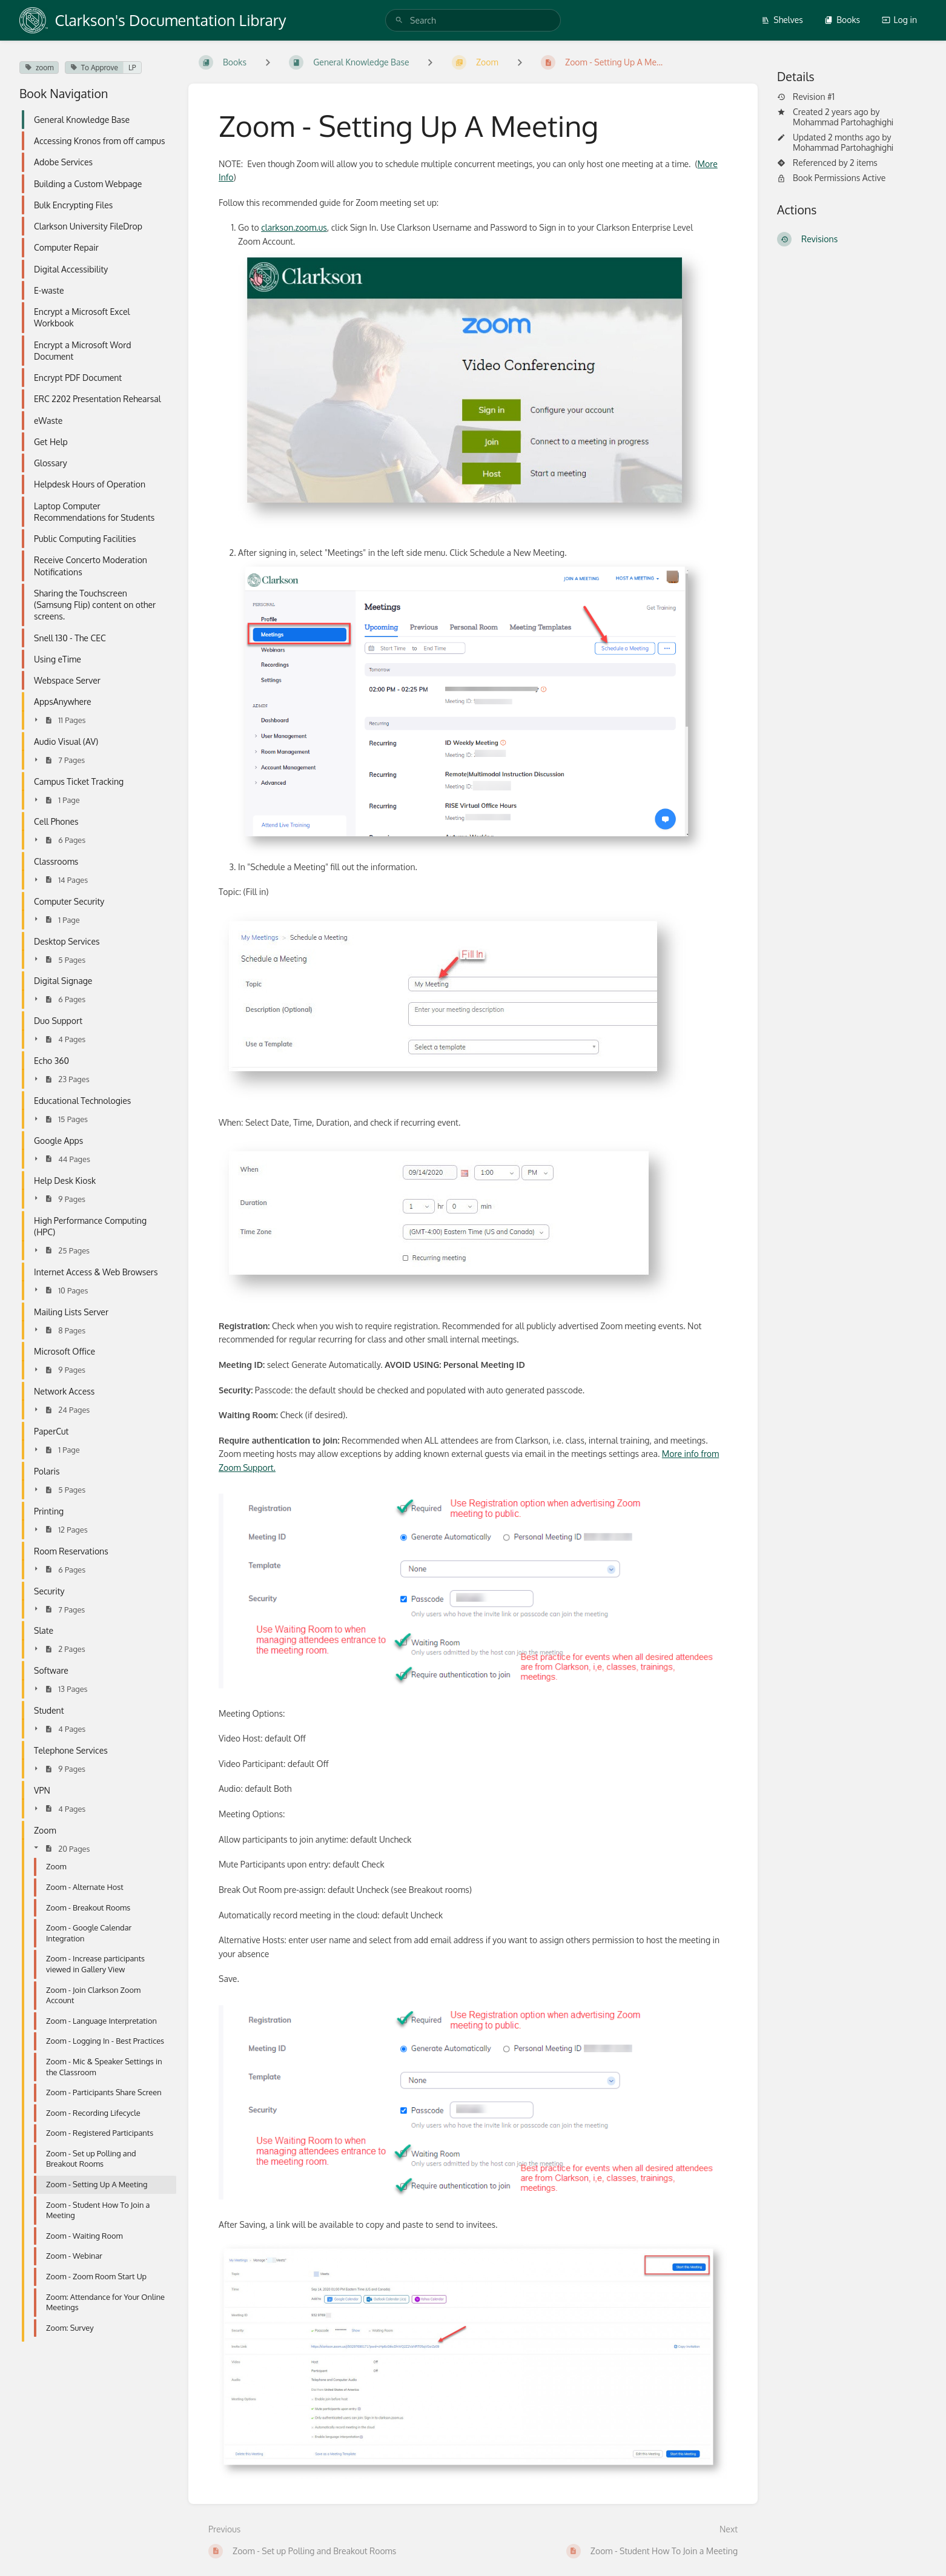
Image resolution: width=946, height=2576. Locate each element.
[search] (473, 20)
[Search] (399, 20)
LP (132, 67)
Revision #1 (806, 97)
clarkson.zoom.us (294, 227)
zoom (39, 67)
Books (842, 20)
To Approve (94, 67)
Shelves (782, 20)
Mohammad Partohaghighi (843, 122)
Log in (899, 20)
